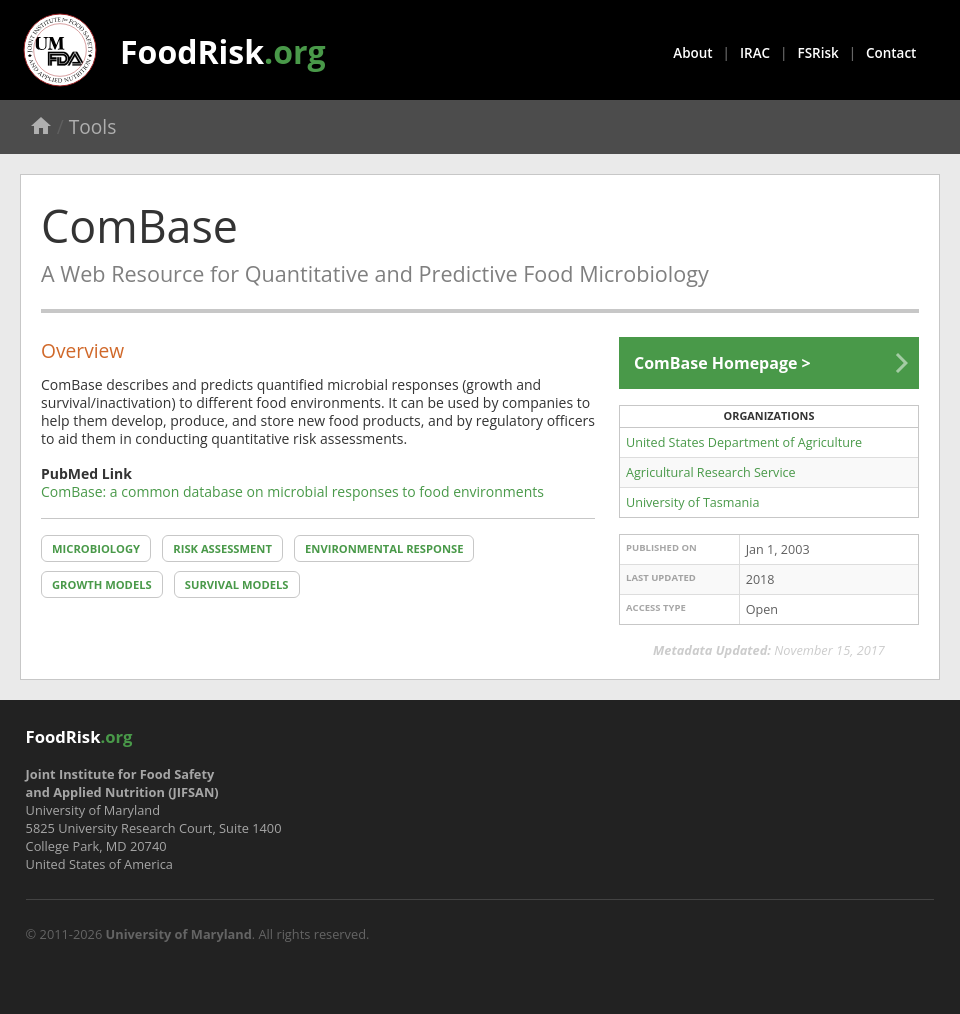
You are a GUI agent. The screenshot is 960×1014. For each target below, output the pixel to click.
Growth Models (102, 584)
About (692, 53)
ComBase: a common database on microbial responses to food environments (292, 491)
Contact (891, 53)
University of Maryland (179, 934)
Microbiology (96, 548)
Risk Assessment (222, 548)
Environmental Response (384, 548)
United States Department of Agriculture (744, 442)
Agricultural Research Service (711, 472)
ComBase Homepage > (722, 363)
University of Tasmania (692, 502)
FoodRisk (223, 51)
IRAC (755, 53)
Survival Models (237, 584)
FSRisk (818, 53)
